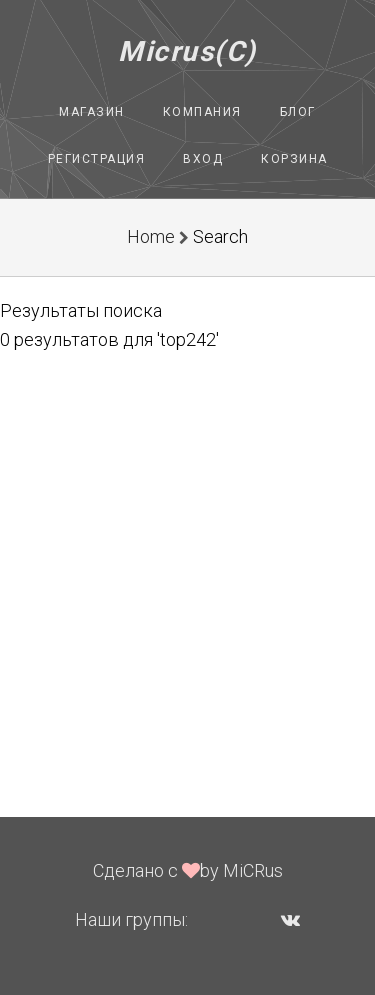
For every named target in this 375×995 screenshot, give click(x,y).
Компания (202, 112)
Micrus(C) (187, 51)
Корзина (294, 159)
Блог (298, 112)
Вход (203, 159)
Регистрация (97, 159)
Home (151, 236)
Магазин (92, 112)
